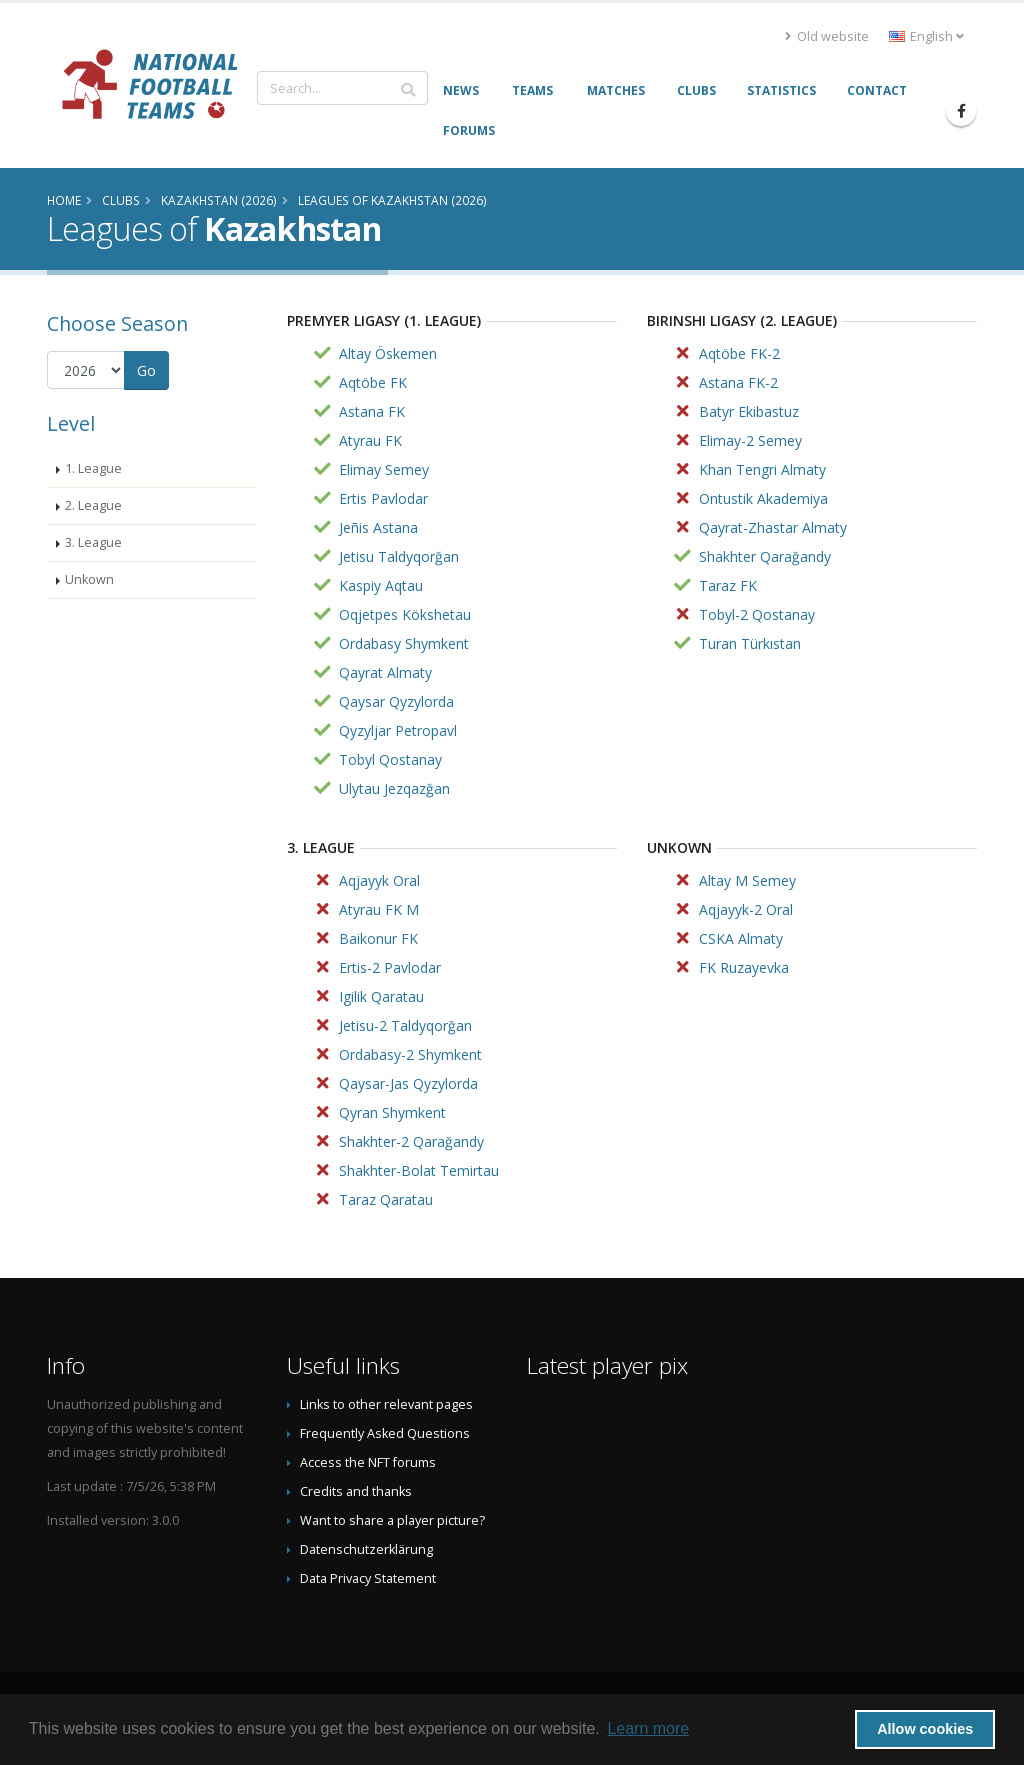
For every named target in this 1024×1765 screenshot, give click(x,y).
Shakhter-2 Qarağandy (411, 1141)
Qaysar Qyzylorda (396, 701)
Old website (827, 36)
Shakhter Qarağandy (765, 556)
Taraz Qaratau (386, 1199)
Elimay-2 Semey (750, 440)
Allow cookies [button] (925, 1729)
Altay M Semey (747, 880)
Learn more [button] (648, 1728)
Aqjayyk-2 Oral (746, 909)
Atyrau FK (370, 440)
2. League (93, 505)
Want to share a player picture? (392, 1520)
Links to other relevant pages (386, 1404)
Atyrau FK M (379, 909)
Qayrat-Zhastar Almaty (773, 527)
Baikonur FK (378, 938)
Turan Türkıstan (750, 643)
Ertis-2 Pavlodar (390, 967)
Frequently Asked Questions (385, 1433)
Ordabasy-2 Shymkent (410, 1054)
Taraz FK (728, 585)
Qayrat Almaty (385, 672)
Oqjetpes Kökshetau (405, 614)
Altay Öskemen (388, 353)
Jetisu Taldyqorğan (399, 556)
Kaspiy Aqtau (381, 585)
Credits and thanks (356, 1491)
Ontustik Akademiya (763, 498)
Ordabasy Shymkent (404, 643)
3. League (93, 542)
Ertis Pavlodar (383, 498)
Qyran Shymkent (392, 1112)
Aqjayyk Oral (379, 880)
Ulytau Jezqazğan (394, 788)
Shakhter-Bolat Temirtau (419, 1170)
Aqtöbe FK (373, 382)
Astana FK (372, 411)
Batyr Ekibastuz (749, 411)
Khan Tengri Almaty (762, 469)
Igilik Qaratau (381, 996)
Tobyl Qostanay (390, 759)
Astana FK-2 (738, 382)
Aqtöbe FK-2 (739, 353)
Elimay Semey (384, 469)
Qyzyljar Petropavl (398, 730)
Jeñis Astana (378, 527)
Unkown (89, 579)
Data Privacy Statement (368, 1578)
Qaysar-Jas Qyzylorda (408, 1083)
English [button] (926, 36)
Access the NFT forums (368, 1462)
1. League (93, 468)
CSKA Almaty (741, 938)
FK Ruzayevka (744, 967)
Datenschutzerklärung (366, 1549)
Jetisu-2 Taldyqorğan (405, 1025)
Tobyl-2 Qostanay (757, 614)
